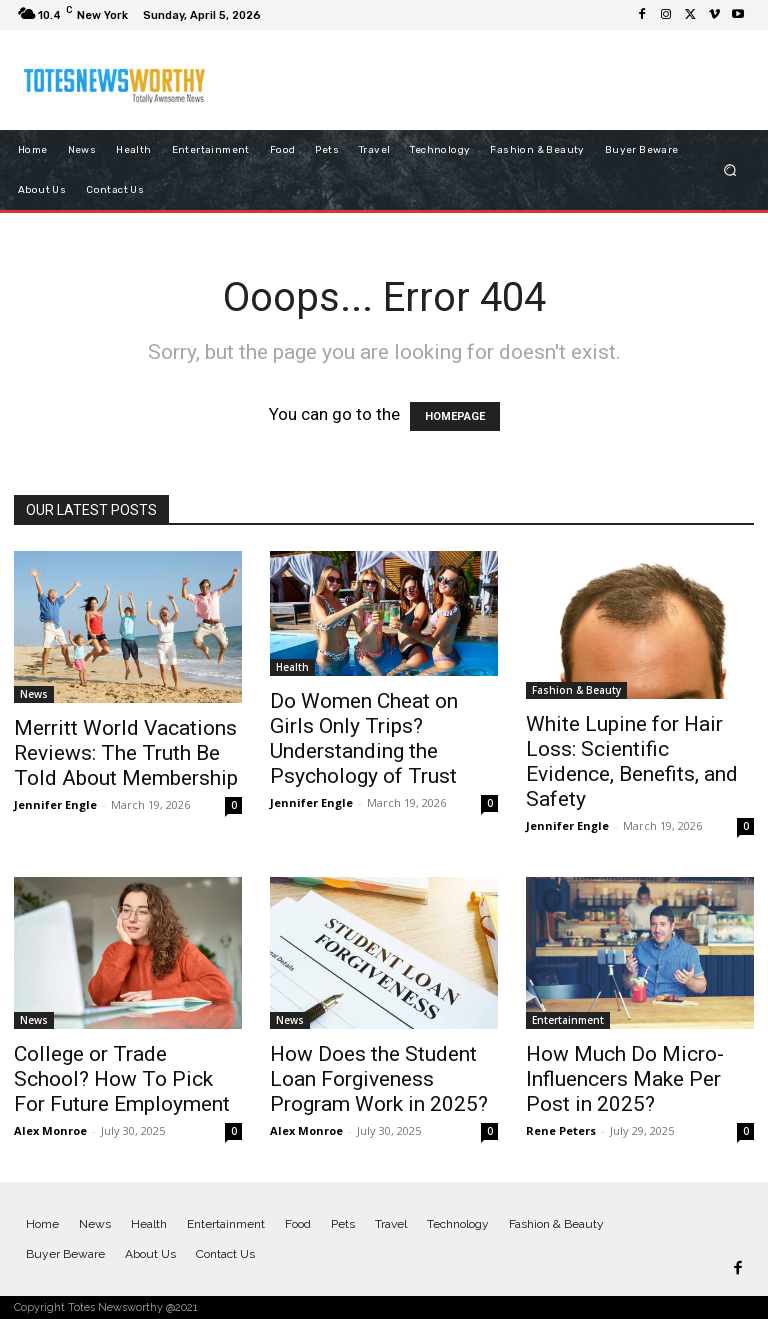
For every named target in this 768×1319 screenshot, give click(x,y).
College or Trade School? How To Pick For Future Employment (122, 1079)
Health (292, 667)
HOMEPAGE (455, 416)
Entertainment (568, 1020)
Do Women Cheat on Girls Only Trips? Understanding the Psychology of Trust (364, 738)
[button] (730, 169)
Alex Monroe (50, 1130)
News (34, 694)
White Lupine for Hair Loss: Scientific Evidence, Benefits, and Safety (632, 761)
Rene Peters (561, 1130)
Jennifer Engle (55, 804)
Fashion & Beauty (576, 690)
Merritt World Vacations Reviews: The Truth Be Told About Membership (126, 753)
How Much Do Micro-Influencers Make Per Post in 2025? (625, 1079)
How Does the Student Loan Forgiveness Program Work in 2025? (379, 1079)
